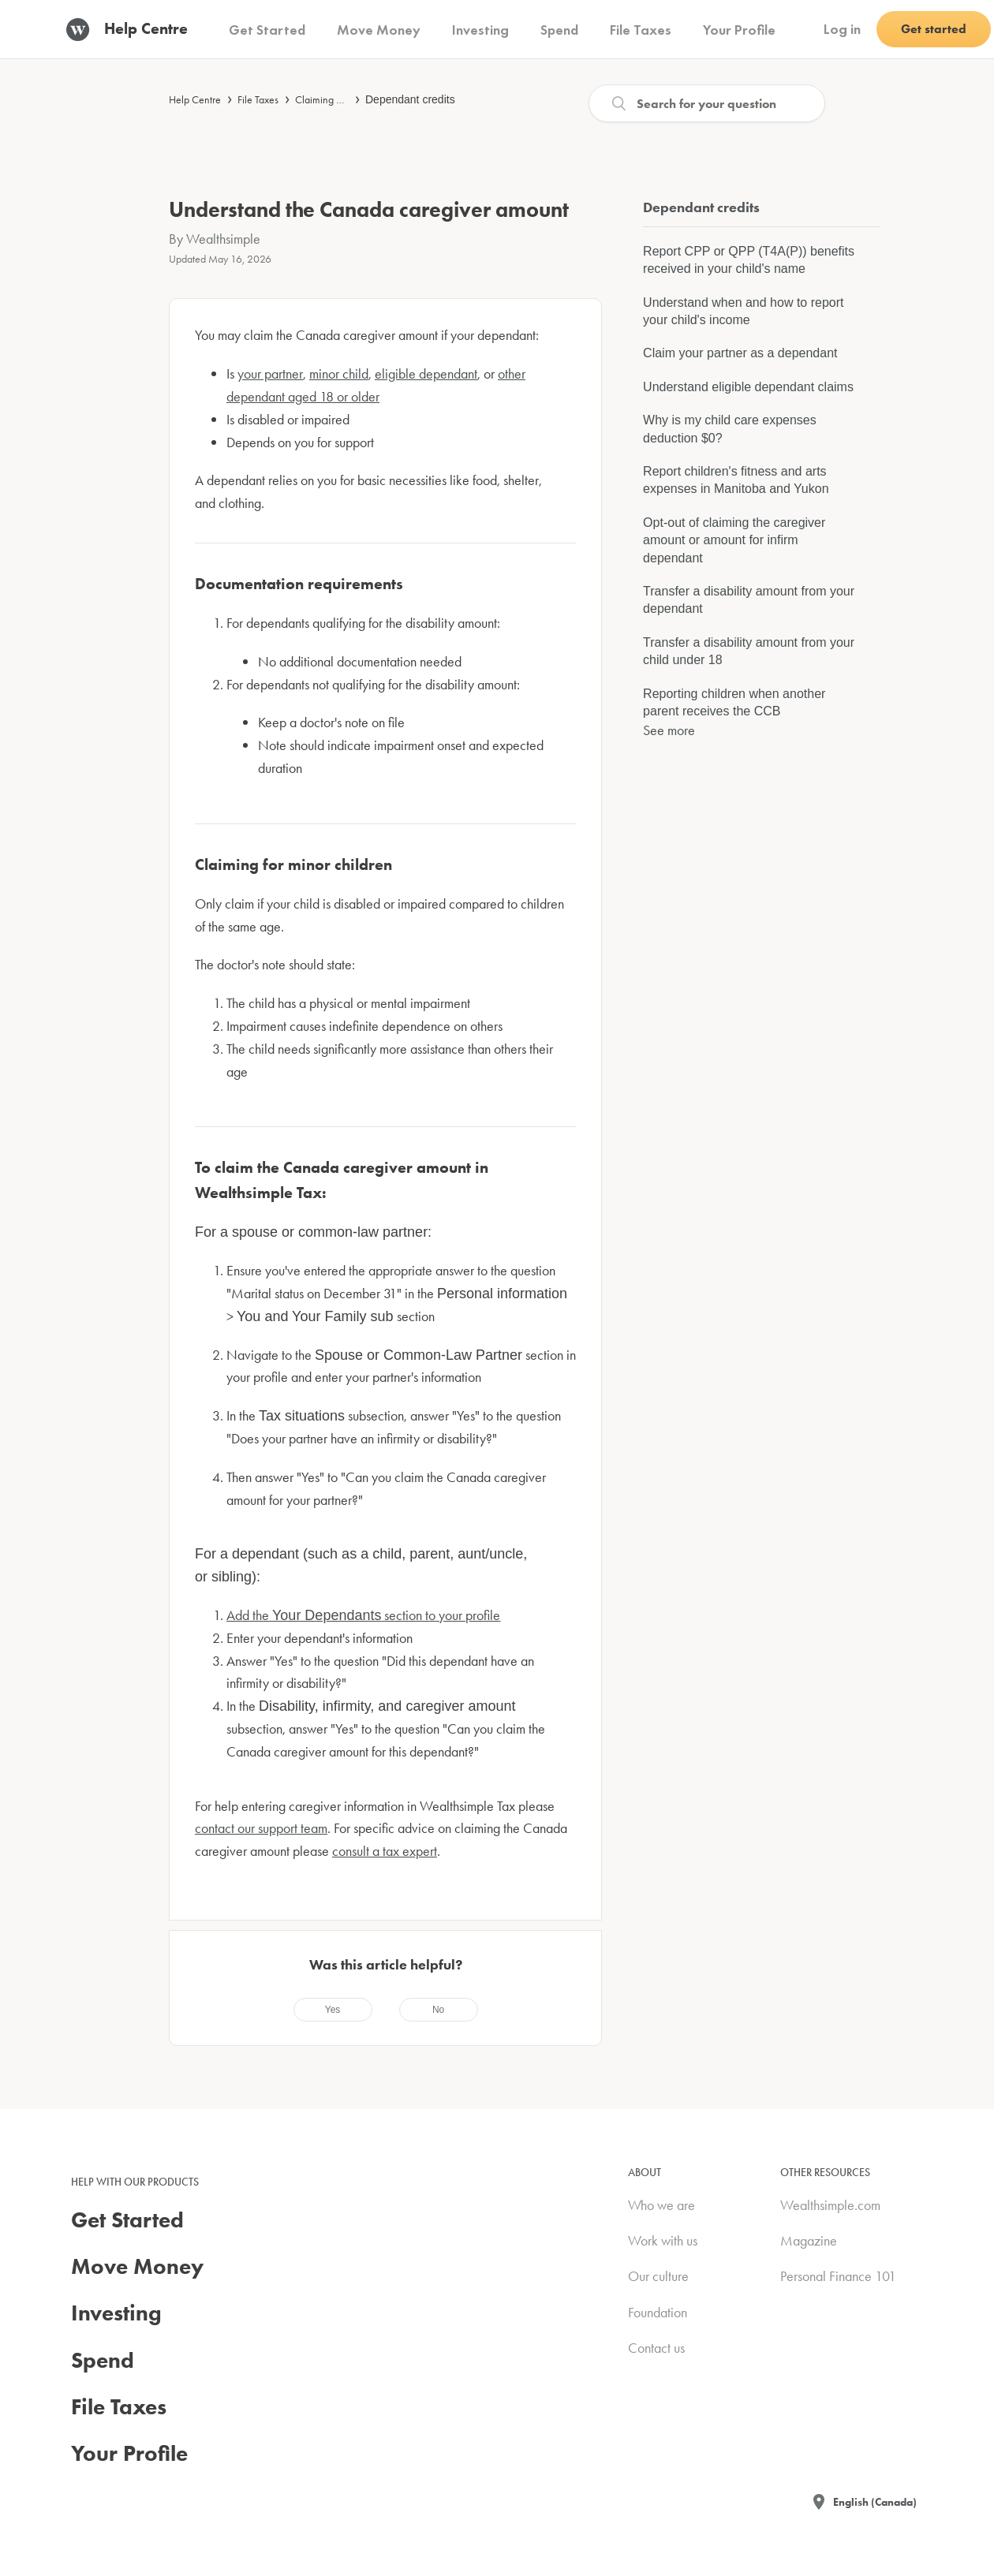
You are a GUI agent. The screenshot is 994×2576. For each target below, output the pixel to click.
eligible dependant (426, 373)
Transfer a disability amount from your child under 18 (748, 651)
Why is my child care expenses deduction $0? (729, 428)
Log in (842, 29)
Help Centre (195, 99)
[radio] (332, 2010)
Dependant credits (410, 99)
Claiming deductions (339, 99)
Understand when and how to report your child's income (743, 311)
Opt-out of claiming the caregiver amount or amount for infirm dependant (734, 540)
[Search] (707, 103)
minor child (338, 373)
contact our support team (261, 1828)
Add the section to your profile (363, 1615)
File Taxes (257, 99)
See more (669, 730)
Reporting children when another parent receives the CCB (734, 702)
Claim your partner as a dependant (740, 353)
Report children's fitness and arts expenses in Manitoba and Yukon (735, 480)
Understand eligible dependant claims (748, 387)
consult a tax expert (384, 1851)
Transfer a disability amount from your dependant (748, 599)
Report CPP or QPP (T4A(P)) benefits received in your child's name (748, 260)
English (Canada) (875, 2502)
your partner (270, 373)
